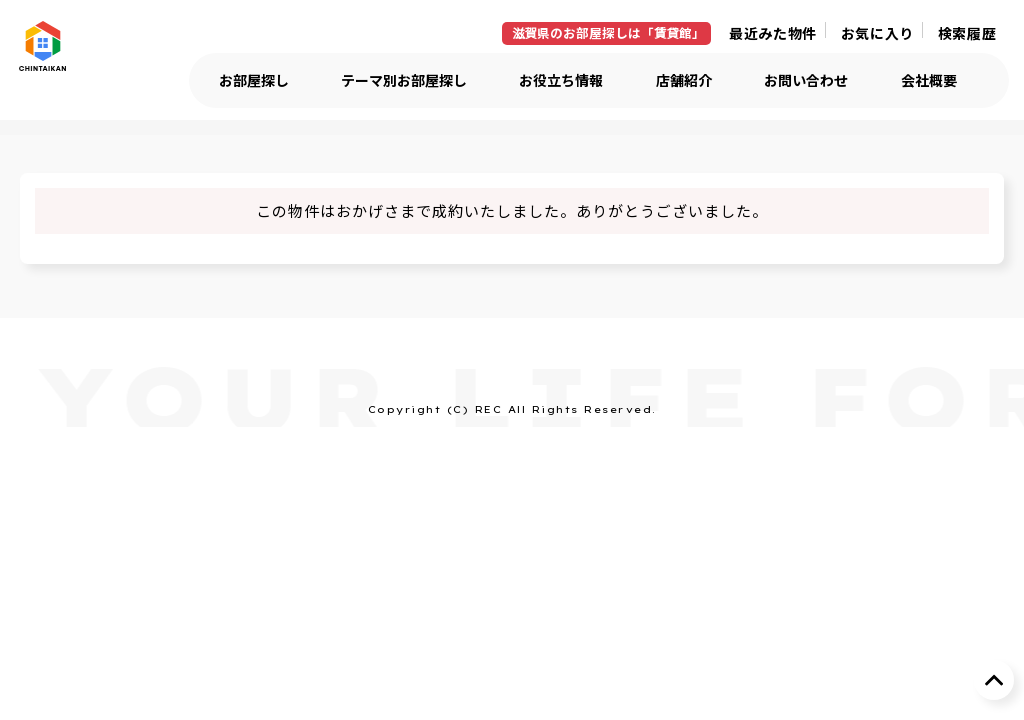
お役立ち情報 (561, 80)
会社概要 (929, 80)
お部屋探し (254, 80)
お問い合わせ (806, 80)
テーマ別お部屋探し (404, 80)
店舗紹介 (684, 80)
